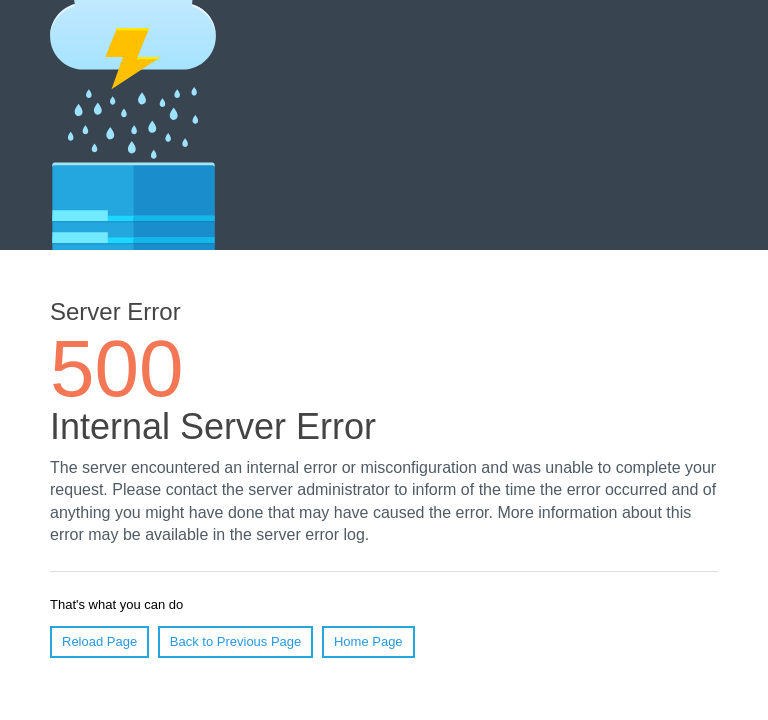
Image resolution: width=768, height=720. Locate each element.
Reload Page (99, 641)
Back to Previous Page (236, 641)
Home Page (368, 641)
